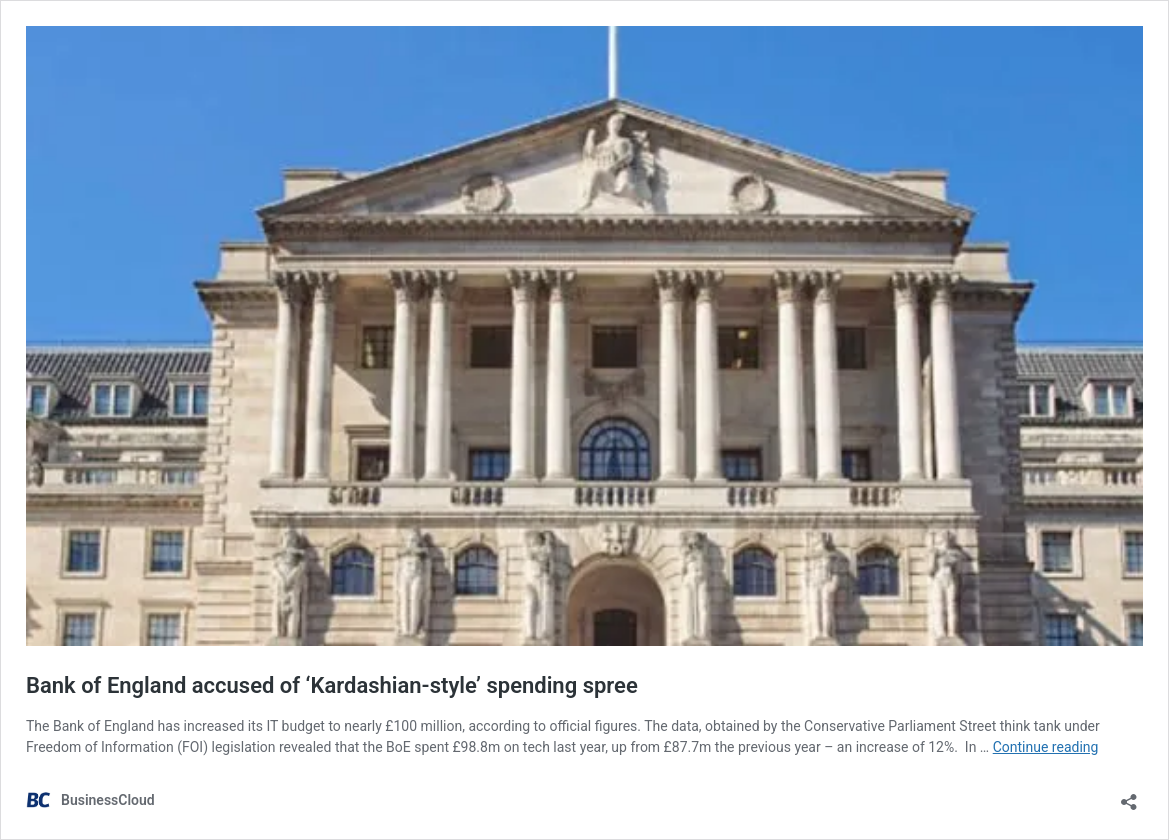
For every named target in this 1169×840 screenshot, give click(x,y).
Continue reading (1046, 747)
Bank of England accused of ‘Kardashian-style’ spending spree (332, 685)
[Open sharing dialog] (1129, 795)
